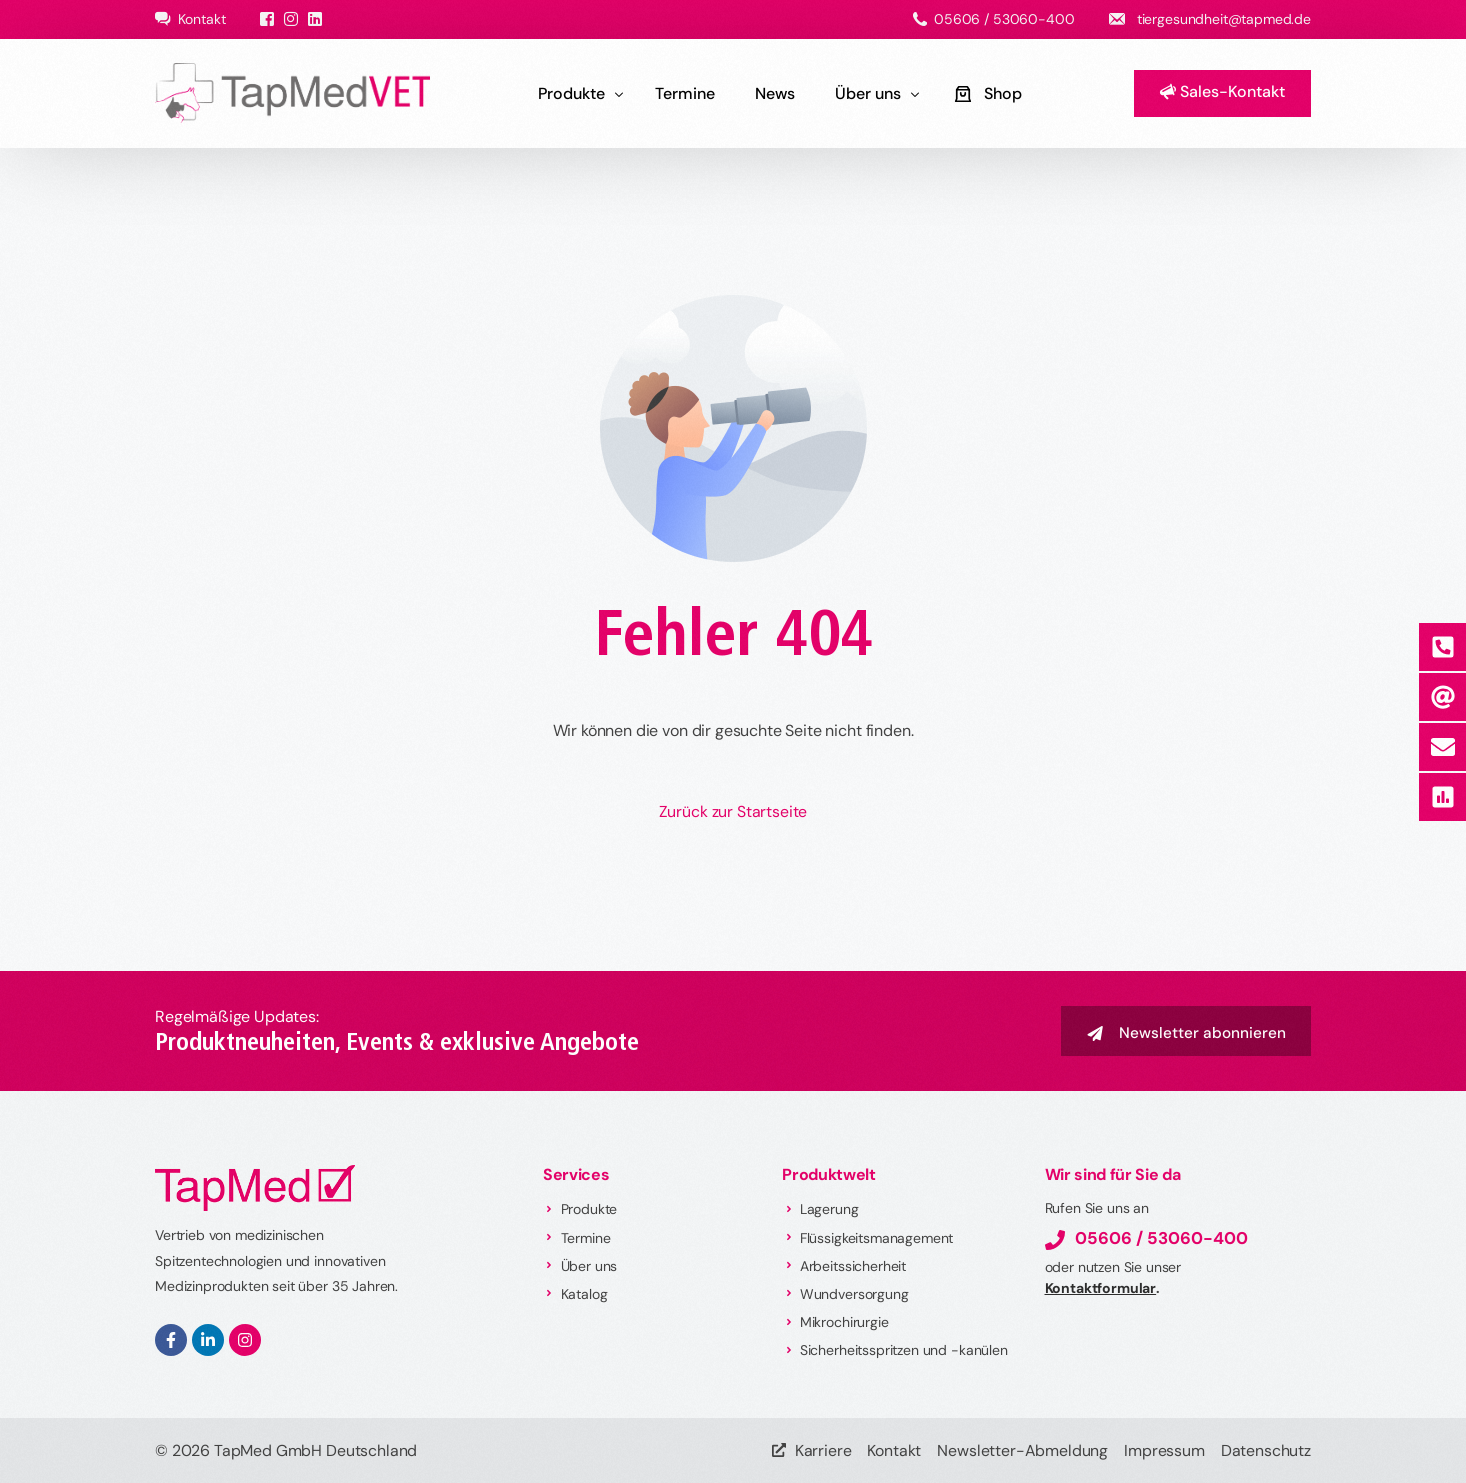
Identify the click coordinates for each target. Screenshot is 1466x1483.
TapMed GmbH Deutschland (315, 1450)
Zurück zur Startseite (733, 811)
